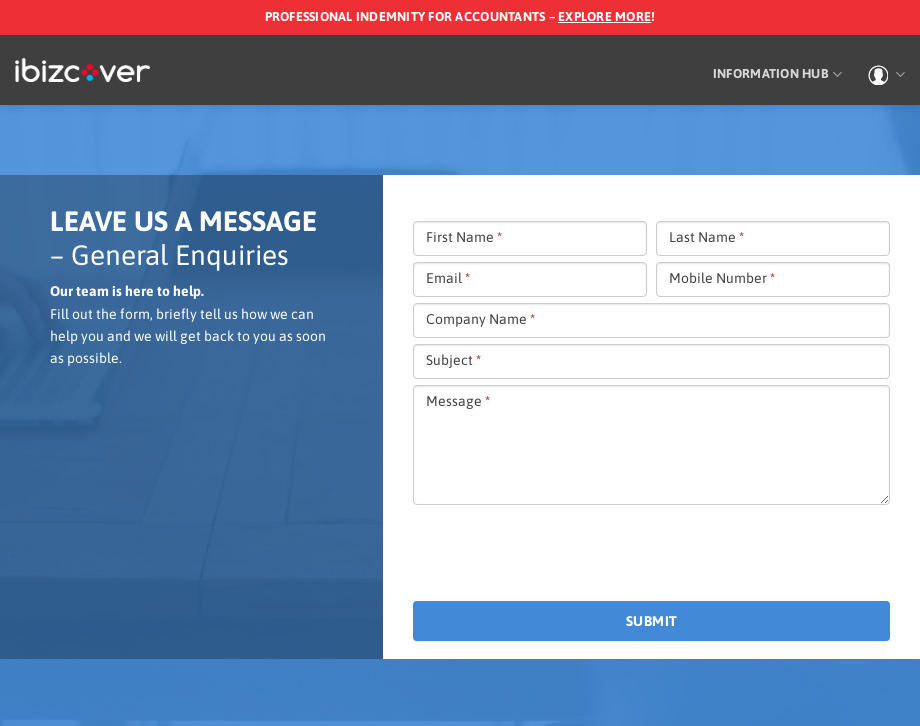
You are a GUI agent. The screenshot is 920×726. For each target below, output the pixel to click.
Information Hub (777, 74)
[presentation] (565, 554)
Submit (652, 621)
